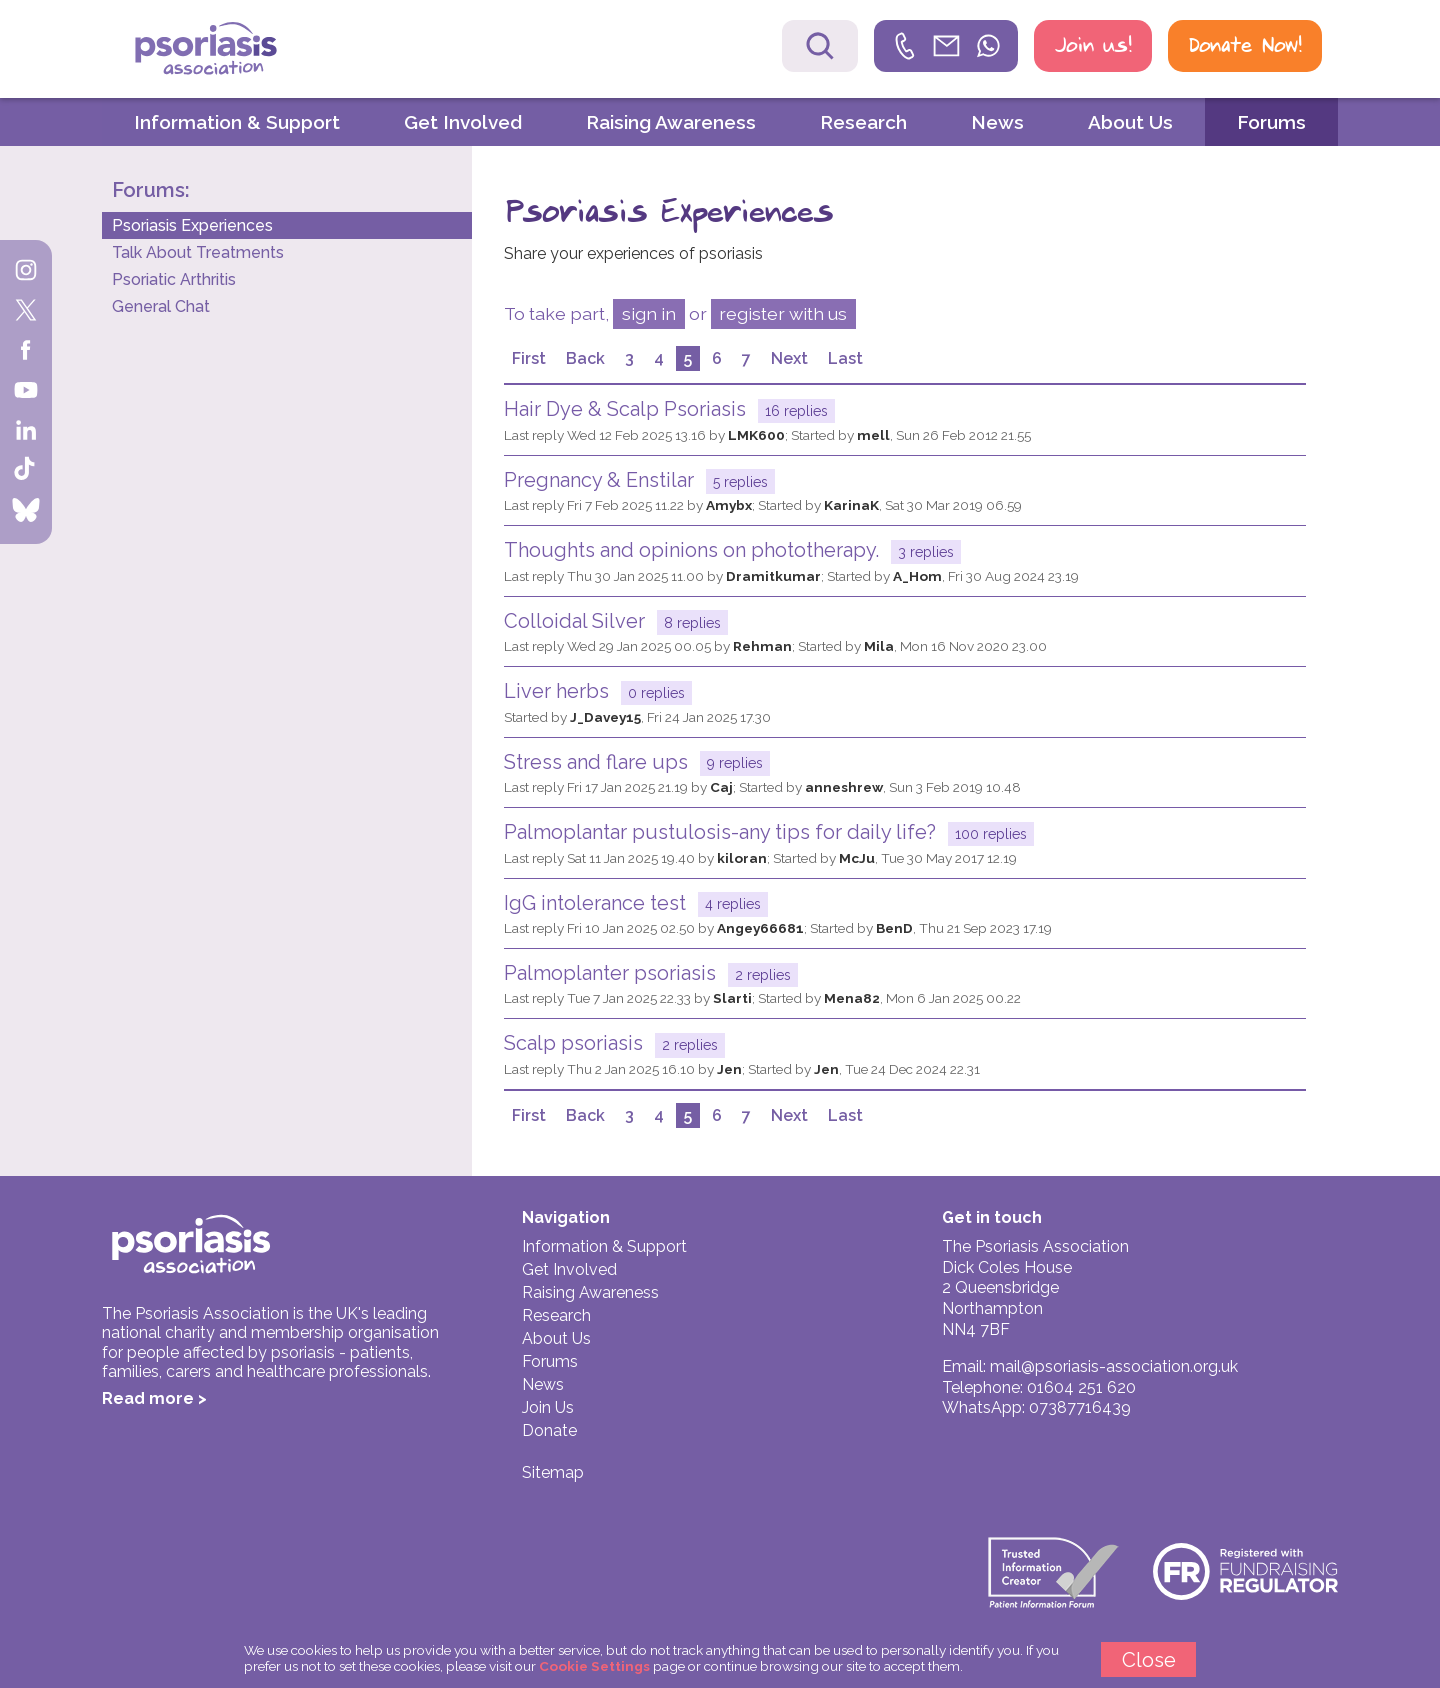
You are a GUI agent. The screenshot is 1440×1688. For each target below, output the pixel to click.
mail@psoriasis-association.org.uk (1114, 1366)
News (997, 122)
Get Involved (463, 122)
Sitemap (553, 1472)
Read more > (154, 1398)
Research (863, 122)
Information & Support (237, 122)
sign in (649, 313)
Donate (549, 1430)
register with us (783, 313)
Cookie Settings (594, 1666)
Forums (1271, 122)
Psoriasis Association (249, 51)
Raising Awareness (671, 122)
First (529, 358)
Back (585, 358)
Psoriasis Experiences (192, 225)
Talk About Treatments (198, 252)
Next (789, 358)
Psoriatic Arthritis (174, 279)
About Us (1130, 122)
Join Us (548, 1407)
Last (845, 358)
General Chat (161, 306)
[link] (946, 46)
